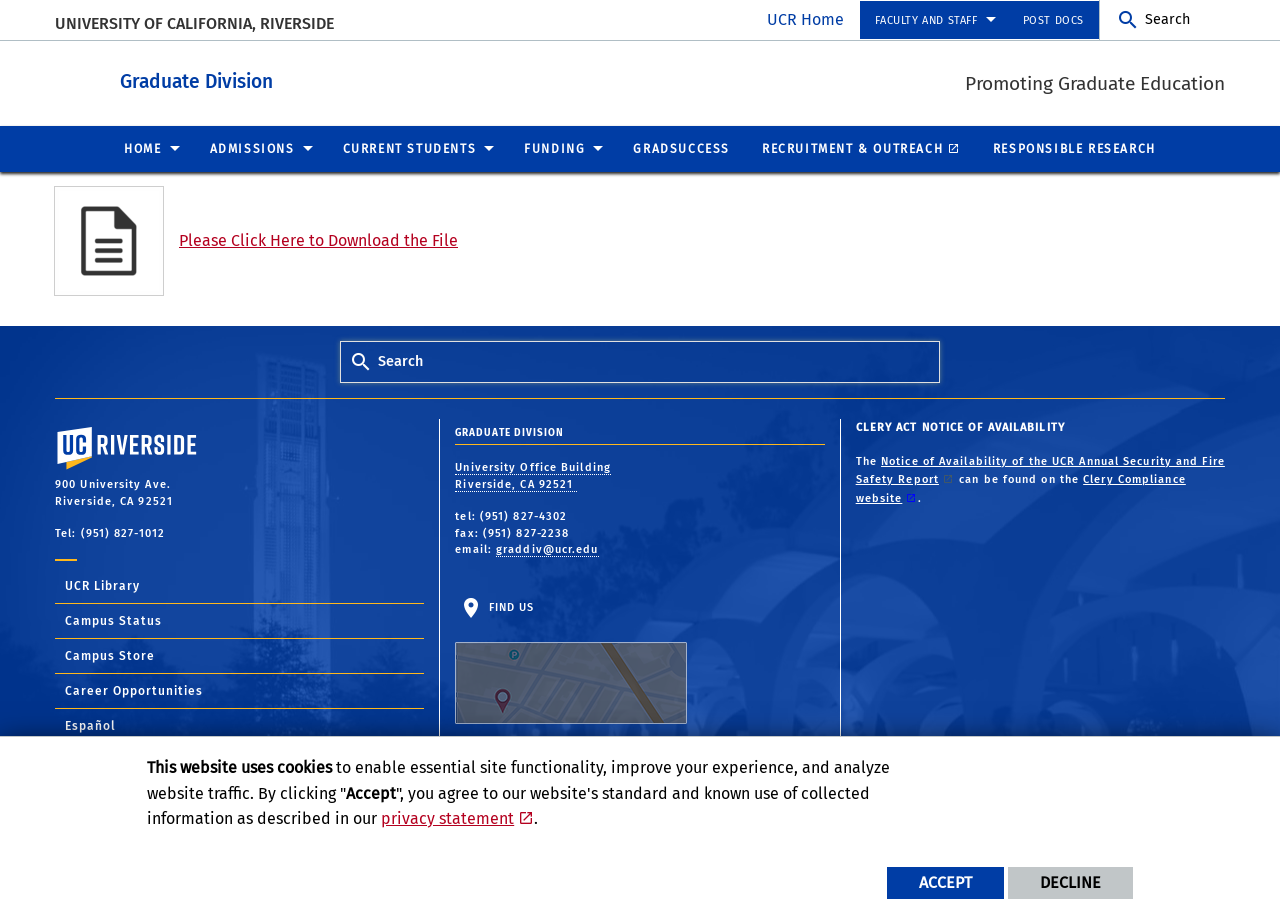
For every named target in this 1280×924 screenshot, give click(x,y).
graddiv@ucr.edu (547, 548)
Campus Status (113, 620)
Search (1167, 19)
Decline (1070, 882)
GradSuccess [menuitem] (681, 148)
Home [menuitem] (142, 148)
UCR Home (805, 19)
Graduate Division (326, 78)
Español (90, 725)
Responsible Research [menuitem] (1074, 148)
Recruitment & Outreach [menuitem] (852, 148)
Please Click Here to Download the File (318, 239)
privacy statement (447, 818)
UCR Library (102, 585)
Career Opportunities (134, 690)
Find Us (571, 662)
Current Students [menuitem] (410, 148)
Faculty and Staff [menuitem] (926, 20)
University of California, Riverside (194, 23)
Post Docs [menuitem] (1053, 20)
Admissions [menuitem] (252, 148)
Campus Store (110, 655)
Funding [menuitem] (554, 148)
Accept (945, 882)
